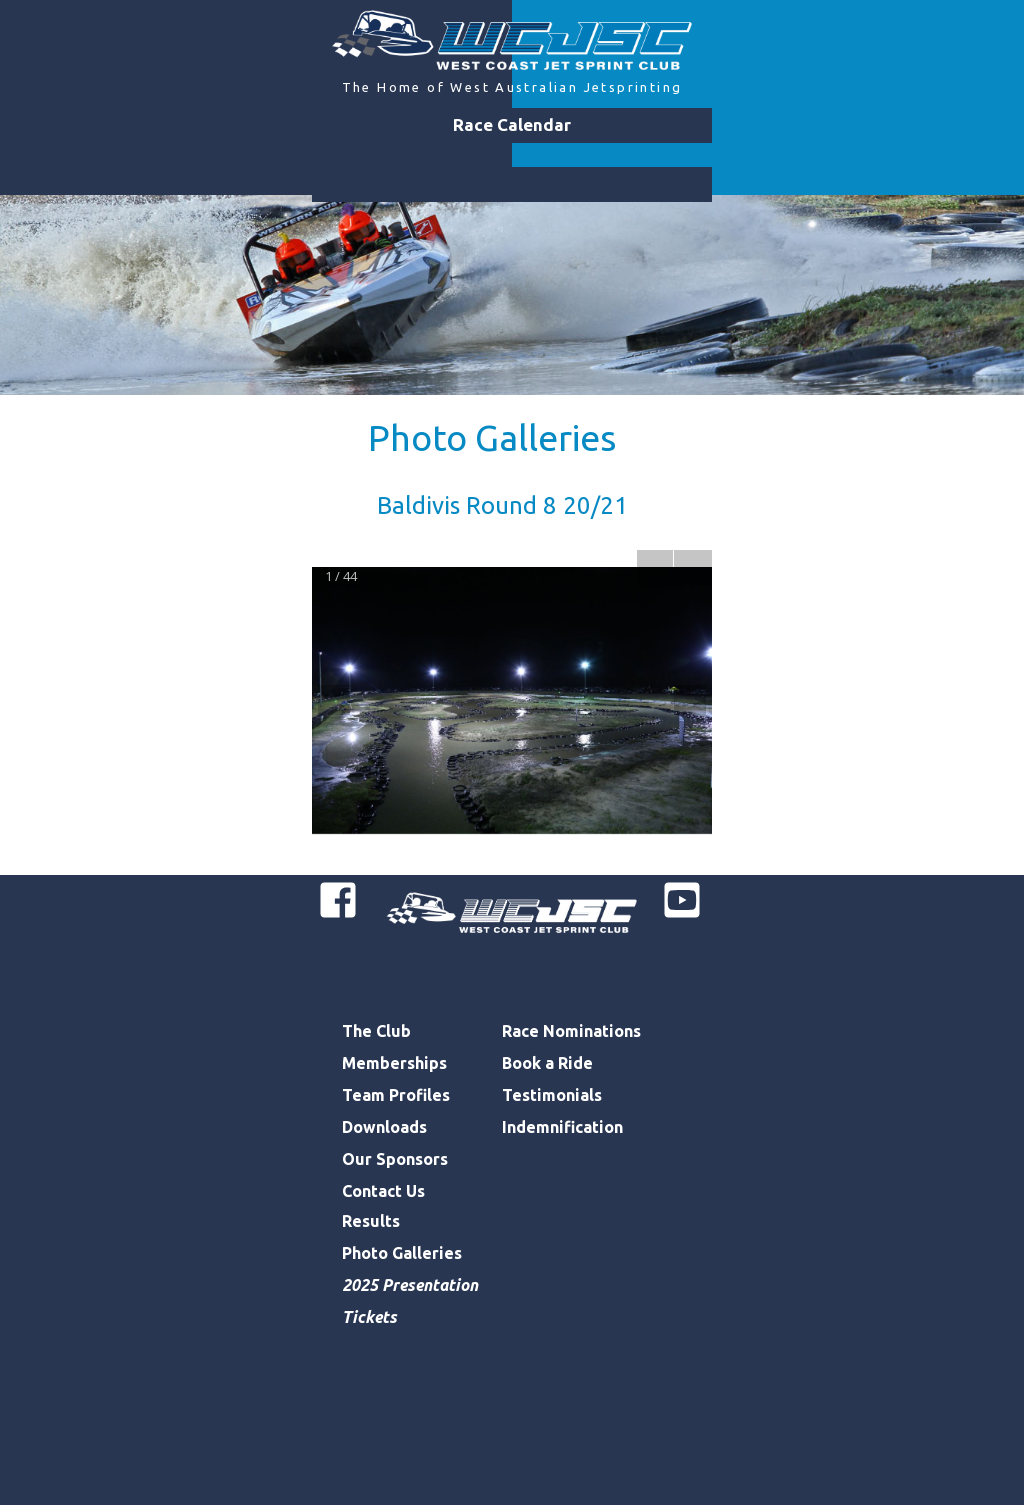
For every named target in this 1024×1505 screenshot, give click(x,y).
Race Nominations (571, 1031)
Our (359, 1159)
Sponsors (412, 1159)
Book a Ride (547, 1063)
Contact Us (383, 1191)
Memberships (394, 1063)
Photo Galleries (492, 437)
